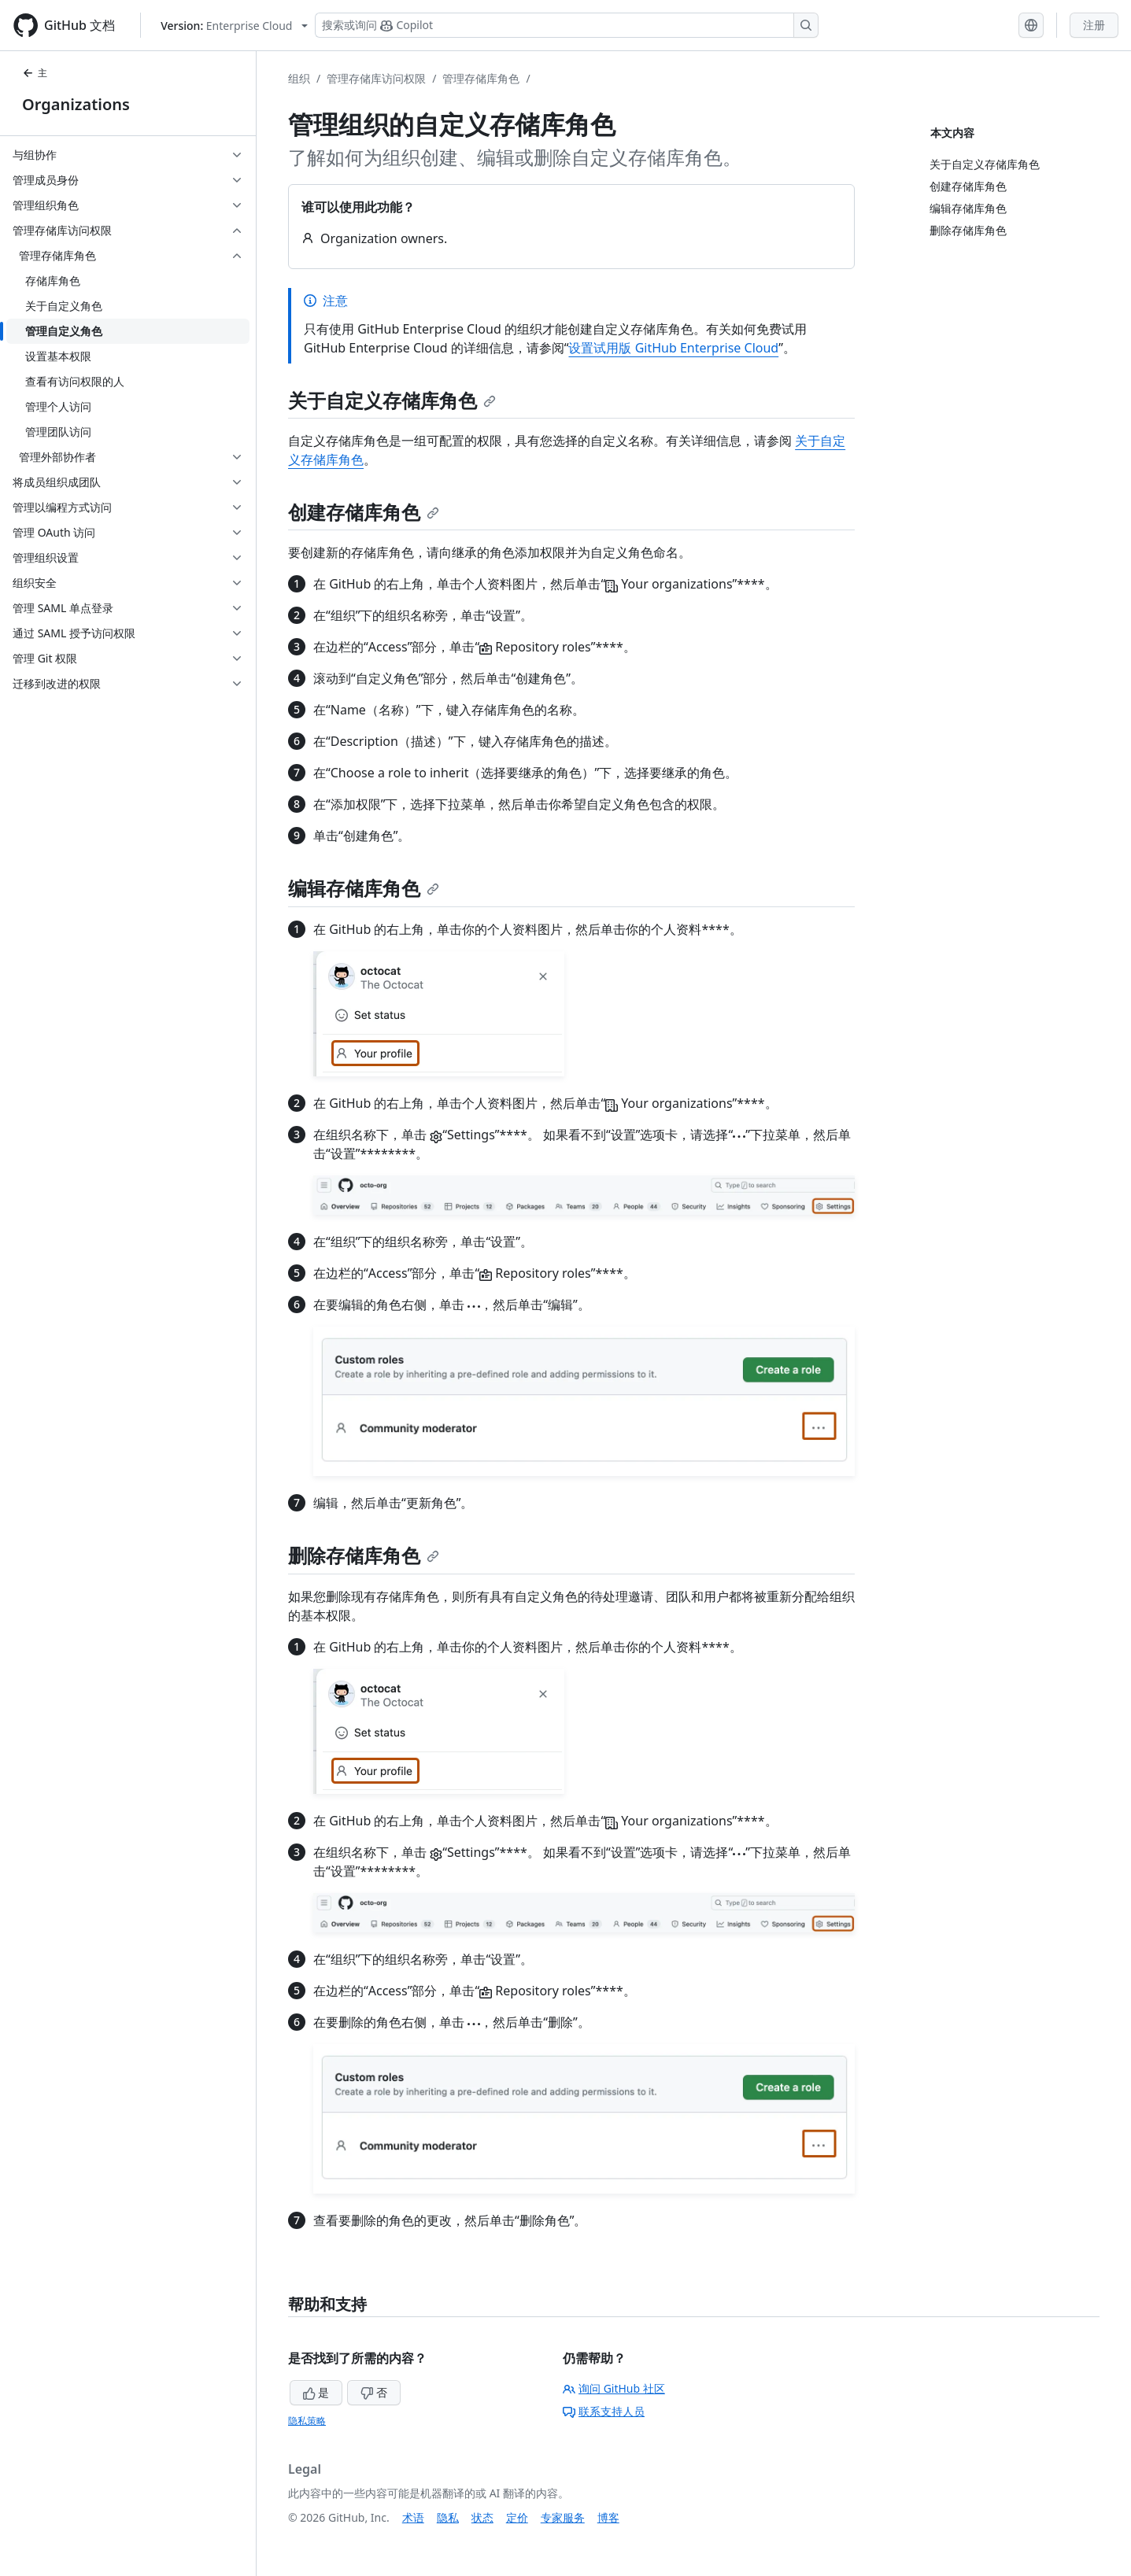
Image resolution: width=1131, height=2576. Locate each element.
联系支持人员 (604, 2411)
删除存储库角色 (363, 1555)
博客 (608, 2517)
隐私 (448, 2517)
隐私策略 (307, 2420)
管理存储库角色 (480, 78)
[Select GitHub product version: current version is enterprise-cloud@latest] (234, 25)
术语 (413, 2517)
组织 (299, 78)
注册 (1094, 24)
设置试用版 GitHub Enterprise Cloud (673, 347)
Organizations (76, 104)
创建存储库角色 (363, 512)
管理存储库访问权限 (376, 78)
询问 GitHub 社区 (614, 2388)
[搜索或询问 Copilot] (567, 25)
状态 (482, 2517)
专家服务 (563, 2517)
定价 (517, 2517)
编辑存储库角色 (363, 888)
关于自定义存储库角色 (392, 400)
